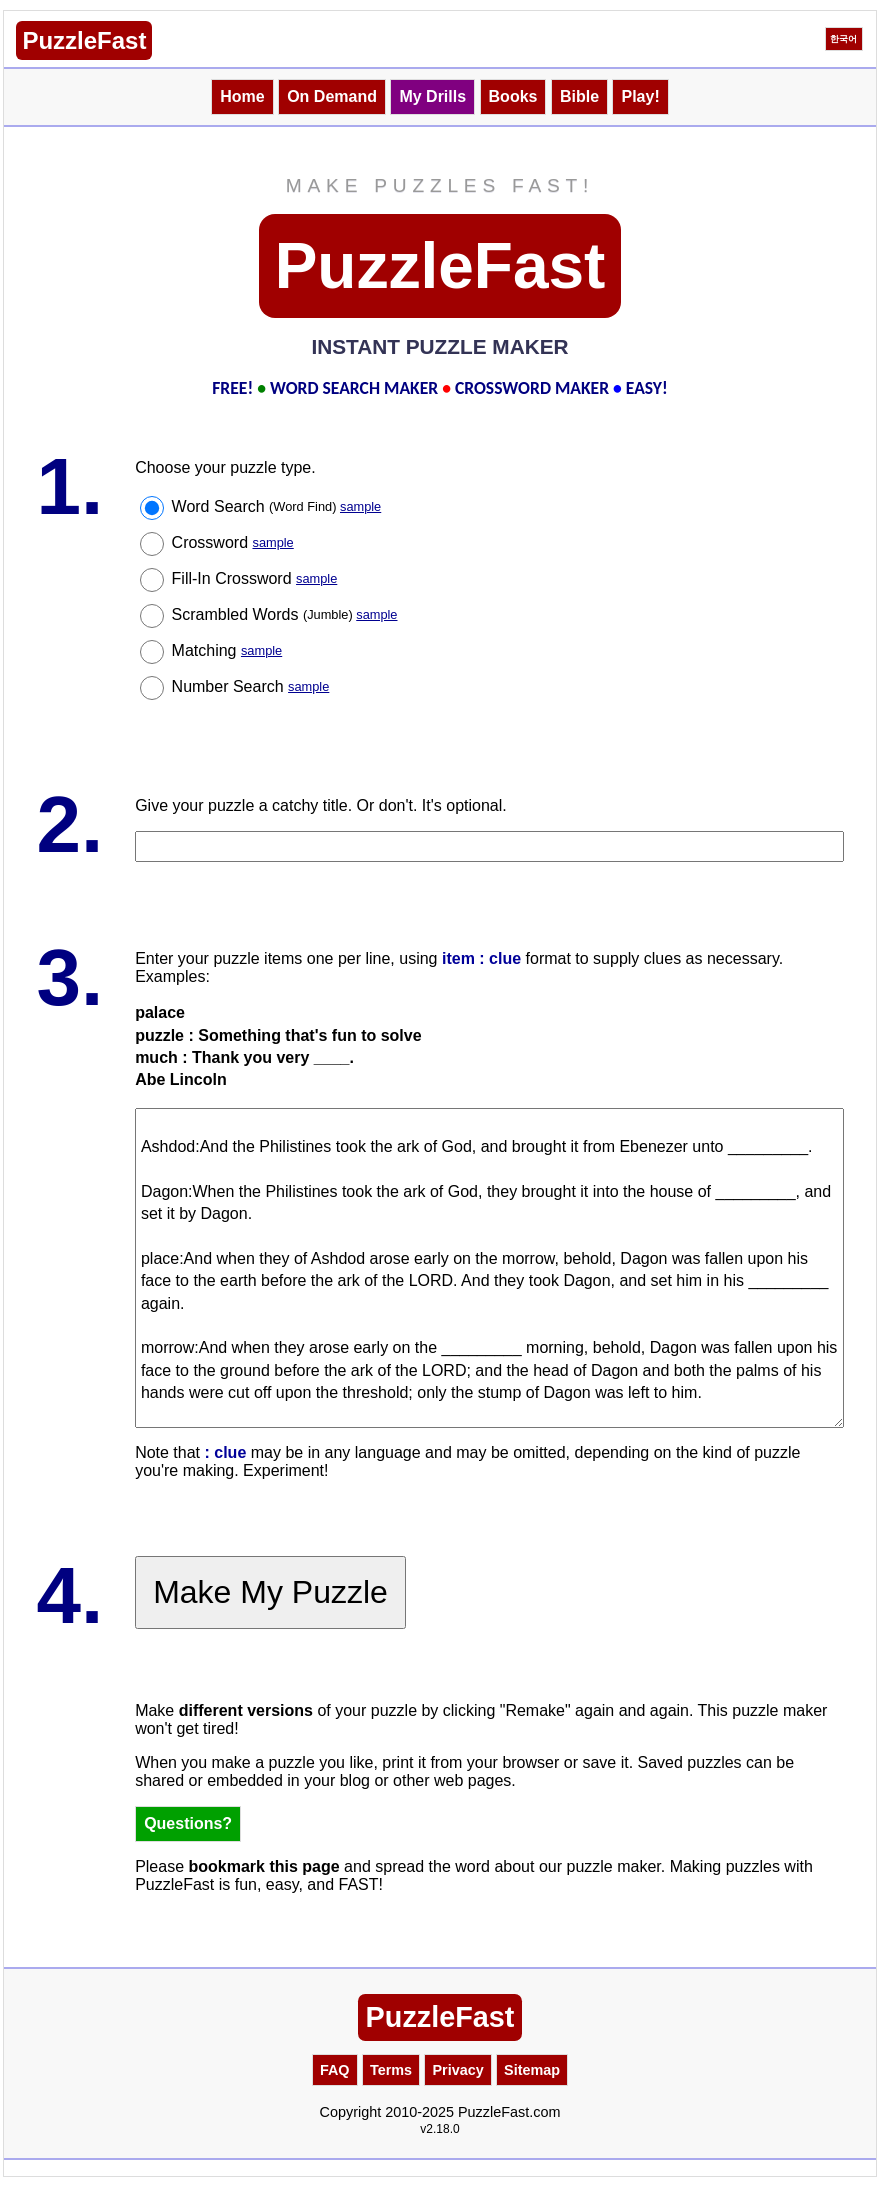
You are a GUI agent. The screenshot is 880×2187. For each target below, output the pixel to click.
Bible (579, 96)
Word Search (277, 506)
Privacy (457, 2070)
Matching (227, 650)
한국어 (843, 39)
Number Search (251, 686)
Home (242, 96)
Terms (391, 2070)
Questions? (188, 1823)
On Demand (332, 96)
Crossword (233, 542)
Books (513, 96)
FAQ (335, 2070)
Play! (640, 96)
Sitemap (532, 2070)
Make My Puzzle (270, 1592)
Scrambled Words (285, 614)
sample (360, 506)
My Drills (432, 96)
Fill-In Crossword (255, 578)
